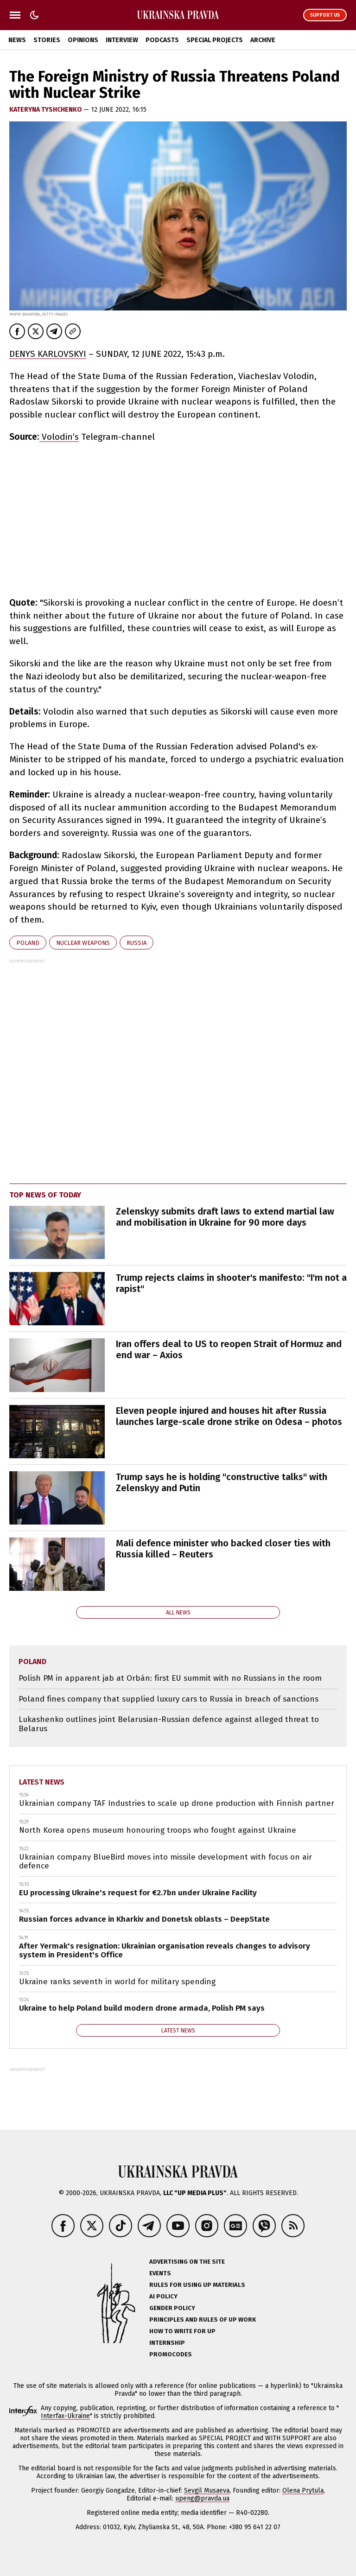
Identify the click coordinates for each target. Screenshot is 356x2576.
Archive (262, 40)
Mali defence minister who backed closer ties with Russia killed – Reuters (223, 1549)
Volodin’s (59, 436)
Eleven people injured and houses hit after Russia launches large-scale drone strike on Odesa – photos (229, 1416)
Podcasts (162, 40)
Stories (46, 40)
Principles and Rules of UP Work (202, 2319)
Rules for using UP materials (197, 2284)
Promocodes (170, 2354)
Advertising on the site (187, 2261)
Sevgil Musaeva (206, 2490)
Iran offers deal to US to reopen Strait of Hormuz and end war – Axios (229, 1349)
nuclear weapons (83, 942)
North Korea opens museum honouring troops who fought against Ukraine (157, 1830)
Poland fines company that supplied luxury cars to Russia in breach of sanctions (168, 1699)
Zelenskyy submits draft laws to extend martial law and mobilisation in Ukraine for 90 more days (225, 1217)
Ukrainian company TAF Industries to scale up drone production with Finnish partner (176, 1803)
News (17, 40)
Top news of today (45, 1194)
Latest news (41, 1782)
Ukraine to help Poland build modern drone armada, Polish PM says (142, 2008)
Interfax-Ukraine (65, 2416)
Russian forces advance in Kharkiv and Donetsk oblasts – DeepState (144, 1919)
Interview (122, 40)
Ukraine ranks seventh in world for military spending (117, 1982)
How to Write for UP (182, 2331)
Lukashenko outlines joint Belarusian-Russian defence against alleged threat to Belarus (169, 1724)
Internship (167, 2342)
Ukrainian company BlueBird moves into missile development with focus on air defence (165, 1861)
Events (160, 2273)
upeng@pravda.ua (202, 2498)
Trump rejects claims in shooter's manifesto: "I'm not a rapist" (231, 1283)
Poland (27, 942)
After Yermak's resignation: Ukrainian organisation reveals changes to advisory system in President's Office (164, 1950)
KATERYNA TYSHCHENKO (46, 110)
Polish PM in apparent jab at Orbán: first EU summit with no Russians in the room (170, 1678)
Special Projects (214, 40)
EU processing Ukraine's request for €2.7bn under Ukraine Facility (138, 1893)
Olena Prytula (303, 2490)
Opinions (83, 40)
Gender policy (172, 2307)
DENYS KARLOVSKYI (47, 353)
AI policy (163, 2296)
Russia (136, 942)
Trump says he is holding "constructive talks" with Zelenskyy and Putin (221, 1482)
